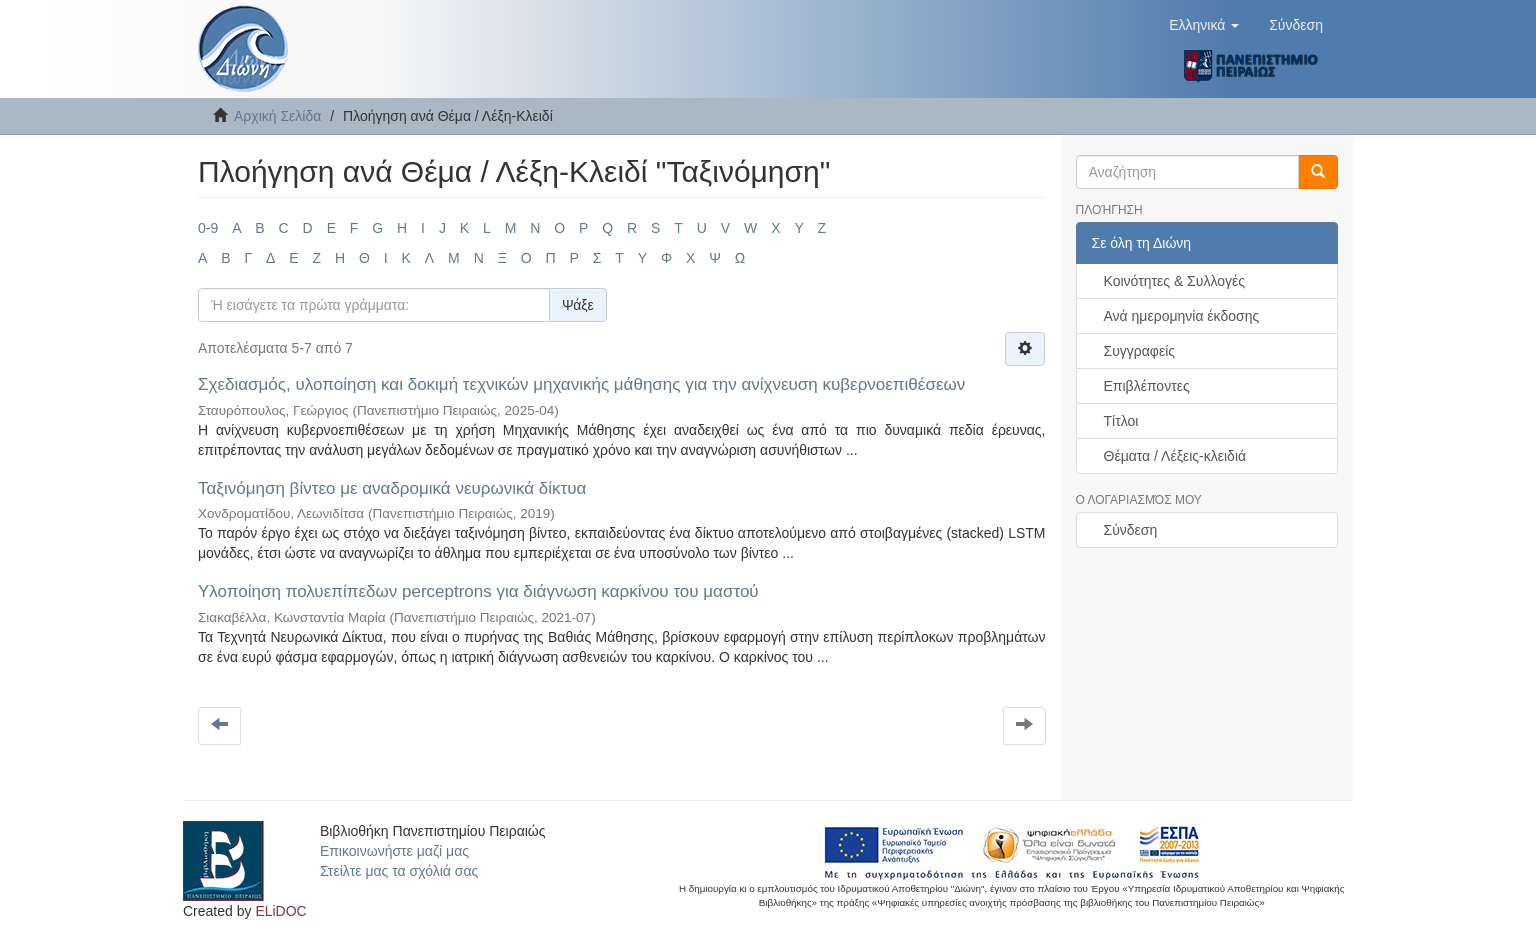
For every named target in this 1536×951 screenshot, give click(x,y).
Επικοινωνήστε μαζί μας (394, 851)
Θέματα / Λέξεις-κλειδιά (1175, 456)
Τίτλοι (1121, 421)
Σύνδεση (1131, 530)
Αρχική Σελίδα (277, 116)
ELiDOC (280, 911)
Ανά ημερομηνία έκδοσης (1182, 316)
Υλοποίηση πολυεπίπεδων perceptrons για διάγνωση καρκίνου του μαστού (478, 591)
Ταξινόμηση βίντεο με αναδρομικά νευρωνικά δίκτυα (392, 488)
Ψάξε (578, 305)
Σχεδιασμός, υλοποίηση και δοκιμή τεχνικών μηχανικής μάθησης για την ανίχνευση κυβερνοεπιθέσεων (581, 384)
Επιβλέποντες (1147, 386)
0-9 (208, 228)
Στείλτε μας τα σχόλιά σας (399, 871)
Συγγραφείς (1140, 351)
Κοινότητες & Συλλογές (1174, 281)
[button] (1204, 25)
